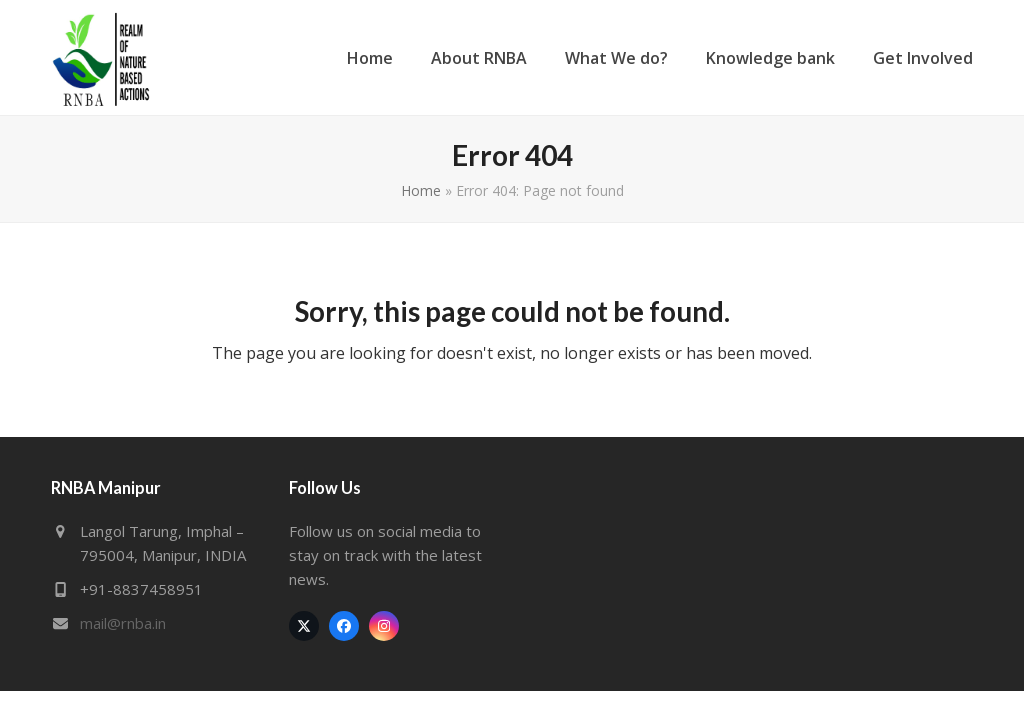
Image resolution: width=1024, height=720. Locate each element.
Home (421, 190)
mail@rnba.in (123, 623)
